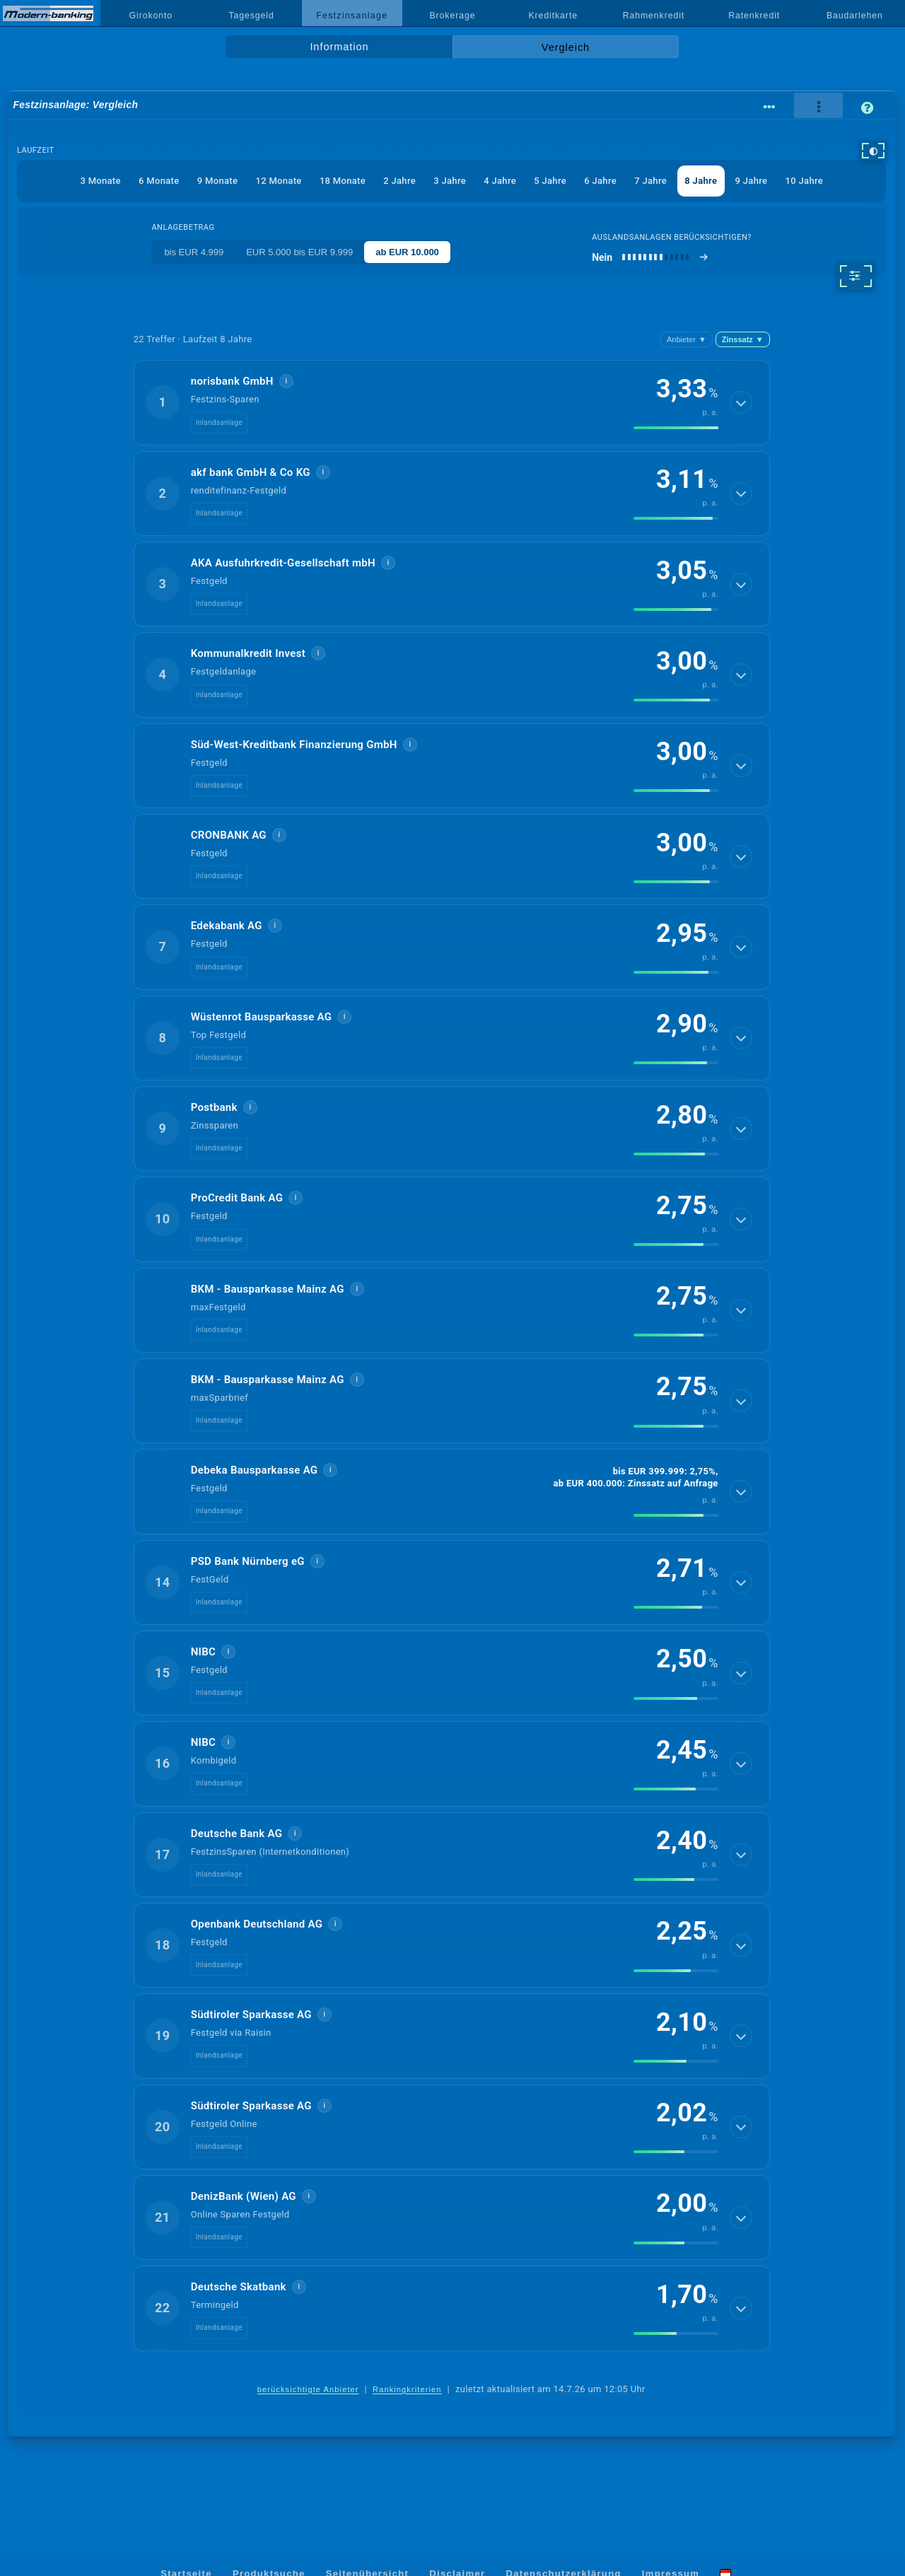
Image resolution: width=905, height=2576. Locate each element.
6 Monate (159, 180)
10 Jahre (804, 180)
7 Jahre (650, 180)
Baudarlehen (855, 16)
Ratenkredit (754, 16)
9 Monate (217, 180)
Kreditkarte (553, 16)
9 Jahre (751, 180)
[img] (676, 427)
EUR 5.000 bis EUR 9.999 (299, 252)
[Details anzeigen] (741, 402)
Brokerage (452, 16)
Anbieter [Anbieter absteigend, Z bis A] (686, 339)
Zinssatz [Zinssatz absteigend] (743, 339)
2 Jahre (399, 180)
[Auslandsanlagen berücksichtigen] (650, 257)
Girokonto (151, 16)
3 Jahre (449, 180)
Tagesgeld (251, 16)
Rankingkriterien (407, 2389)
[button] (451, 402)
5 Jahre (550, 180)
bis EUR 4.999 (193, 252)
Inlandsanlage (219, 422)
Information (339, 46)
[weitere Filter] (855, 276)
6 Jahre (600, 180)
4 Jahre (500, 180)
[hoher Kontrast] (873, 151)
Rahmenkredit (654, 16)
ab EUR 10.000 (407, 252)
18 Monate (343, 180)
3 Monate (100, 180)
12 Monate (278, 180)
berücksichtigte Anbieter (308, 2389)
